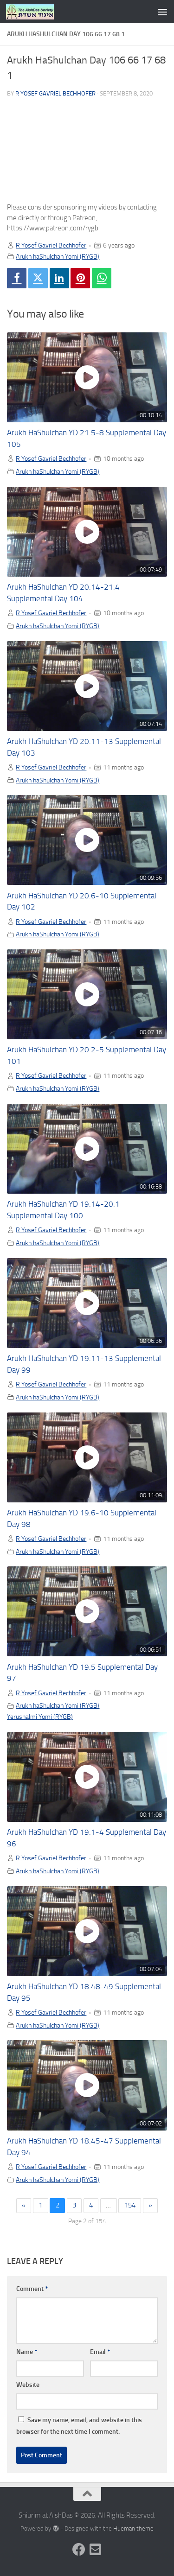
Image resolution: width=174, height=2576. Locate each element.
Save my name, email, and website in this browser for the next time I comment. (79, 2426)
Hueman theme (133, 2528)
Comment (32, 2289)
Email (100, 2352)
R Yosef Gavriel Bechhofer (55, 93)
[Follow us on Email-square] (95, 2549)
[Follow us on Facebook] (78, 2549)
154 (129, 2205)
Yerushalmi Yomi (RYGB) (40, 1716)
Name (26, 2352)
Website (27, 2385)
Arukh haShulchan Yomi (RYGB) (57, 256)
